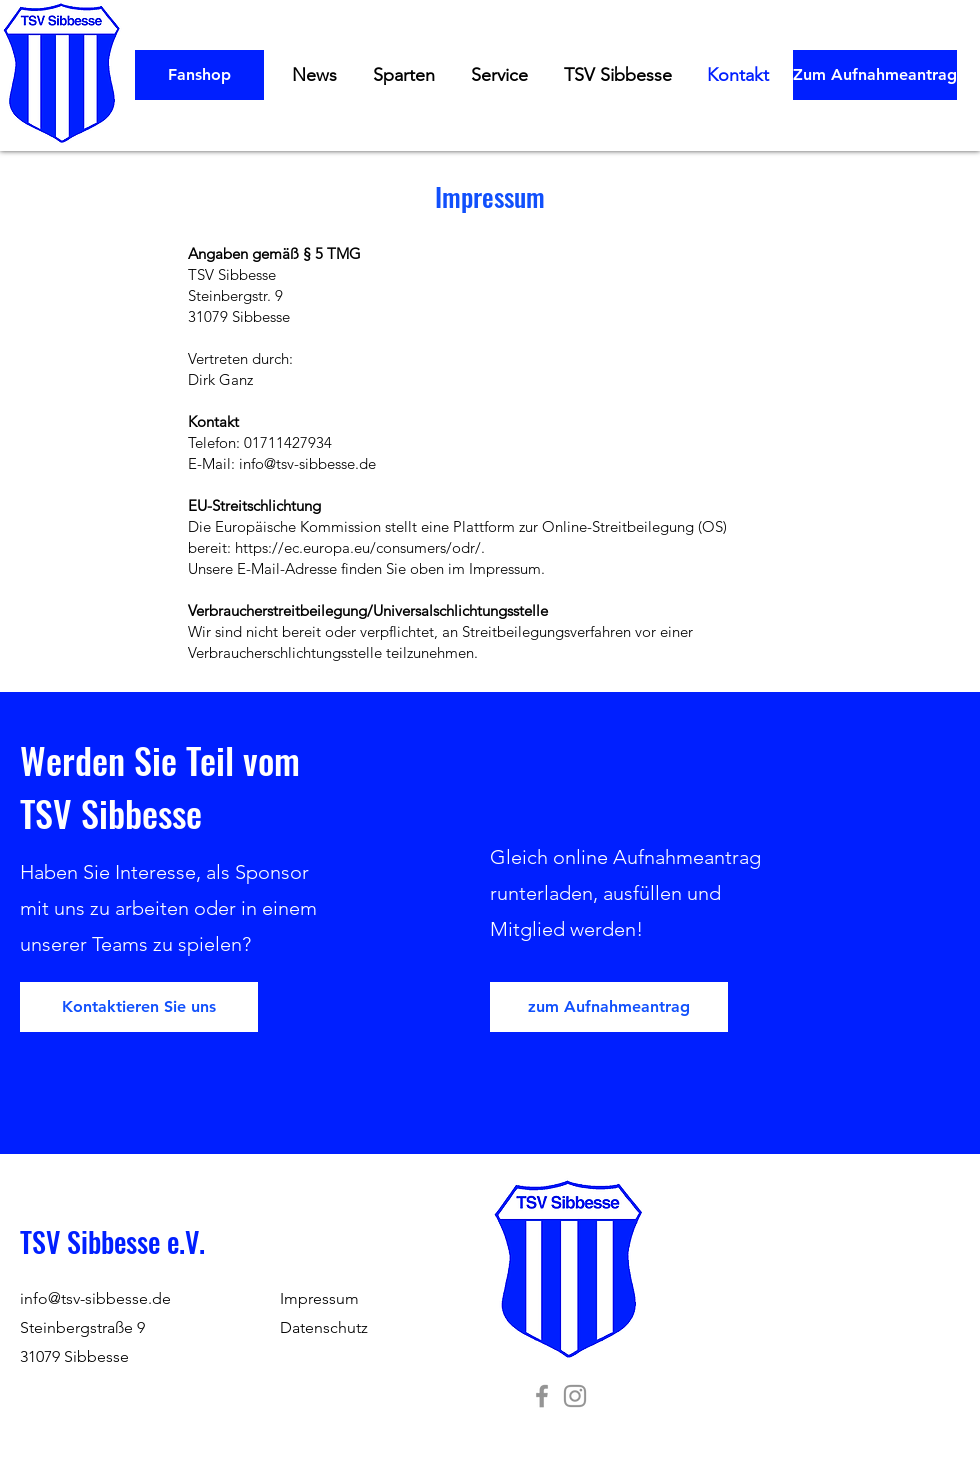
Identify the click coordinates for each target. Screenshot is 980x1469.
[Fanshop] (199, 75)
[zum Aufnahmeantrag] (609, 1007)
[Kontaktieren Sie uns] (139, 1007)
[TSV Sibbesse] (542, 1396)
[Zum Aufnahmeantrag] (875, 75)
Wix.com (801, 1371)
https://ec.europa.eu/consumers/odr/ (358, 547)
